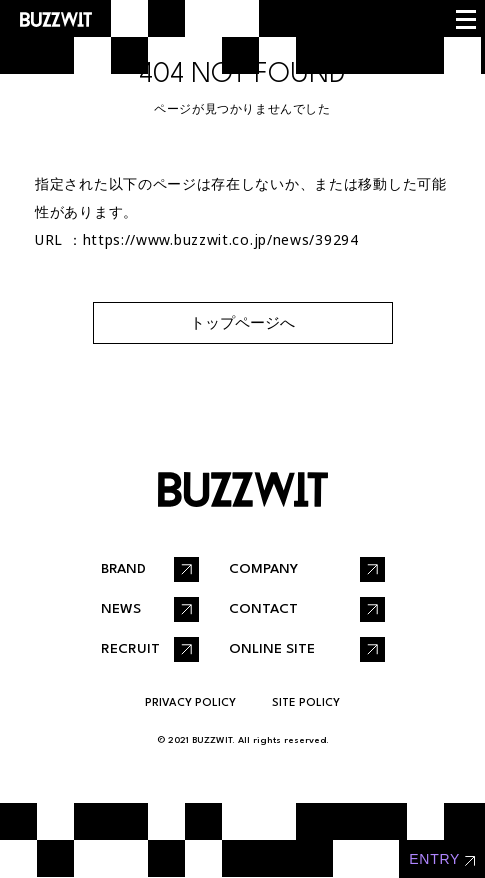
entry (434, 859)
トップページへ (242, 322)
